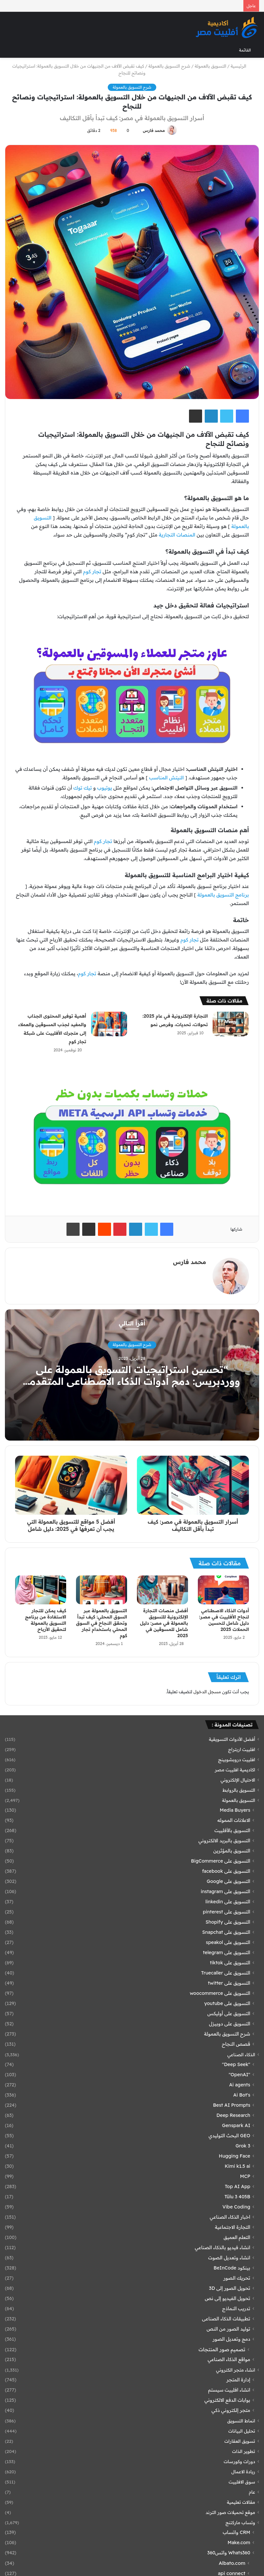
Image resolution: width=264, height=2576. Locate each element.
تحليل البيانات (241, 2431)
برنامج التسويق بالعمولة (223, 895)
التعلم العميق (237, 2237)
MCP (245, 2176)
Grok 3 (243, 2146)
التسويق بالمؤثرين (231, 1851)
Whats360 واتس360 (228, 2553)
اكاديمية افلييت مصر (235, 1769)
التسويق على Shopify (228, 1922)
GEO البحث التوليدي (229, 2136)
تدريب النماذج (236, 2309)
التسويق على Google (228, 1881)
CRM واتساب (236, 2532)
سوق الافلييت (242, 2481)
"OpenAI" (239, 2075)
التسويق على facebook (226, 1871)
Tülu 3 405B (237, 2197)
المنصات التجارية (177, 535)
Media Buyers (235, 1810)
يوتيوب (104, 788)
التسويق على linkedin (227, 1902)
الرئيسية (241, 66)
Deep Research (233, 2115)
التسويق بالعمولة (210, 66)
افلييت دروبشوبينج (236, 1759)
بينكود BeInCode (232, 2268)
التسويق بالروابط (238, 1790)
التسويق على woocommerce (220, 1993)
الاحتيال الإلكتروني (237, 1780)
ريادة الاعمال (243, 2471)
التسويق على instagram (225, 1891)
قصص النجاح (236, 2044)
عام (252, 2492)
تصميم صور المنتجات (221, 2349)
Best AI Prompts (231, 2105)
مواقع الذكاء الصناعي (229, 2359)
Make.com (239, 2542)
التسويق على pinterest (226, 1912)
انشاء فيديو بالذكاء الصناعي (222, 2247)
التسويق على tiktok (230, 1963)
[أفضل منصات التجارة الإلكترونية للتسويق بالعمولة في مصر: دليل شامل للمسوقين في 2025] (162, 1589)
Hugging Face (234, 2156)
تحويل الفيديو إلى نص (227, 2298)
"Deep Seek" (236, 2064)
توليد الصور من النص (228, 2329)
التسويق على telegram (226, 1952)
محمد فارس (154, 130)
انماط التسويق (241, 2420)
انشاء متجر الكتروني (235, 2370)
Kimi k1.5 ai (237, 2166)
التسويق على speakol (228, 1942)
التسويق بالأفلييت (232, 1830)
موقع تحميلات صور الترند (230, 2512)
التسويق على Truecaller (225, 1973)
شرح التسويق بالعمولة (169, 66)
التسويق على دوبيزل (229, 2024)
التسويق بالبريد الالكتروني (224, 1841)
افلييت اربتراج (241, 1749)
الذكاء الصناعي (241, 2054)
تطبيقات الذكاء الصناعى (226, 2319)
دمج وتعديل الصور (231, 2339)
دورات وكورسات (239, 2461)
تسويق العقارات (239, 2441)
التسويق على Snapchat (226, 1932)
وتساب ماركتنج (240, 2522)
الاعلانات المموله (233, 1820)
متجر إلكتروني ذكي (231, 2410)
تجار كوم (92, 571)
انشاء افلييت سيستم (229, 2390)
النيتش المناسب (166, 777)
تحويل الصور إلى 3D (229, 2288)
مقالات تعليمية (241, 2502)
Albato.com (232, 2563)
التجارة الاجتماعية (232, 2227)
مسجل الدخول (207, 1691)
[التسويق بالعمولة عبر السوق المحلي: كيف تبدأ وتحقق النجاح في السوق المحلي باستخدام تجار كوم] (101, 1589)
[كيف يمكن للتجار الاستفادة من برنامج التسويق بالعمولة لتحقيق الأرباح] (40, 1589)
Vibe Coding (236, 2207)
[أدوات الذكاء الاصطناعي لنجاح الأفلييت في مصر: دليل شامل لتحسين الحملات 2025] (223, 1589)
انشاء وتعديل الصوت (229, 2258)
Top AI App (237, 2186)
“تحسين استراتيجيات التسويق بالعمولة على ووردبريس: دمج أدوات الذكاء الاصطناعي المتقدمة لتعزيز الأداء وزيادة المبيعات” (132, 1381)
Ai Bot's (241, 2095)
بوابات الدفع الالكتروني (227, 2400)
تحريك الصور (236, 2278)
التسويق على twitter (229, 1983)
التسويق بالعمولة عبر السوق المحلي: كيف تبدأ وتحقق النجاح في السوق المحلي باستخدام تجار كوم (101, 1623)
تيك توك (82, 788)
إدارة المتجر (238, 2380)
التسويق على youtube (227, 2003)
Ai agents (239, 2085)
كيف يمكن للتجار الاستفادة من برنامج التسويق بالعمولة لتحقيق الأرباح (45, 1620)
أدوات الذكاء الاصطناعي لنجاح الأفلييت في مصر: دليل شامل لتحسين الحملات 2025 (224, 1620)
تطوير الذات (243, 2451)
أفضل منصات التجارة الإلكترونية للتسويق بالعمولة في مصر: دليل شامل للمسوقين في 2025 (164, 1623)
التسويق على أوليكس (228, 2013)
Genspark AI (236, 2125)
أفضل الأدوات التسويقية (232, 1739)
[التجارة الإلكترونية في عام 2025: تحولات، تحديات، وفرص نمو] (231, 1024)
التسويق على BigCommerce (220, 1861)
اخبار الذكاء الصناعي (230, 2217)
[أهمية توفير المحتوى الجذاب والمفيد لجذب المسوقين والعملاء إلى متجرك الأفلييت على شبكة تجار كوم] (109, 1024)
